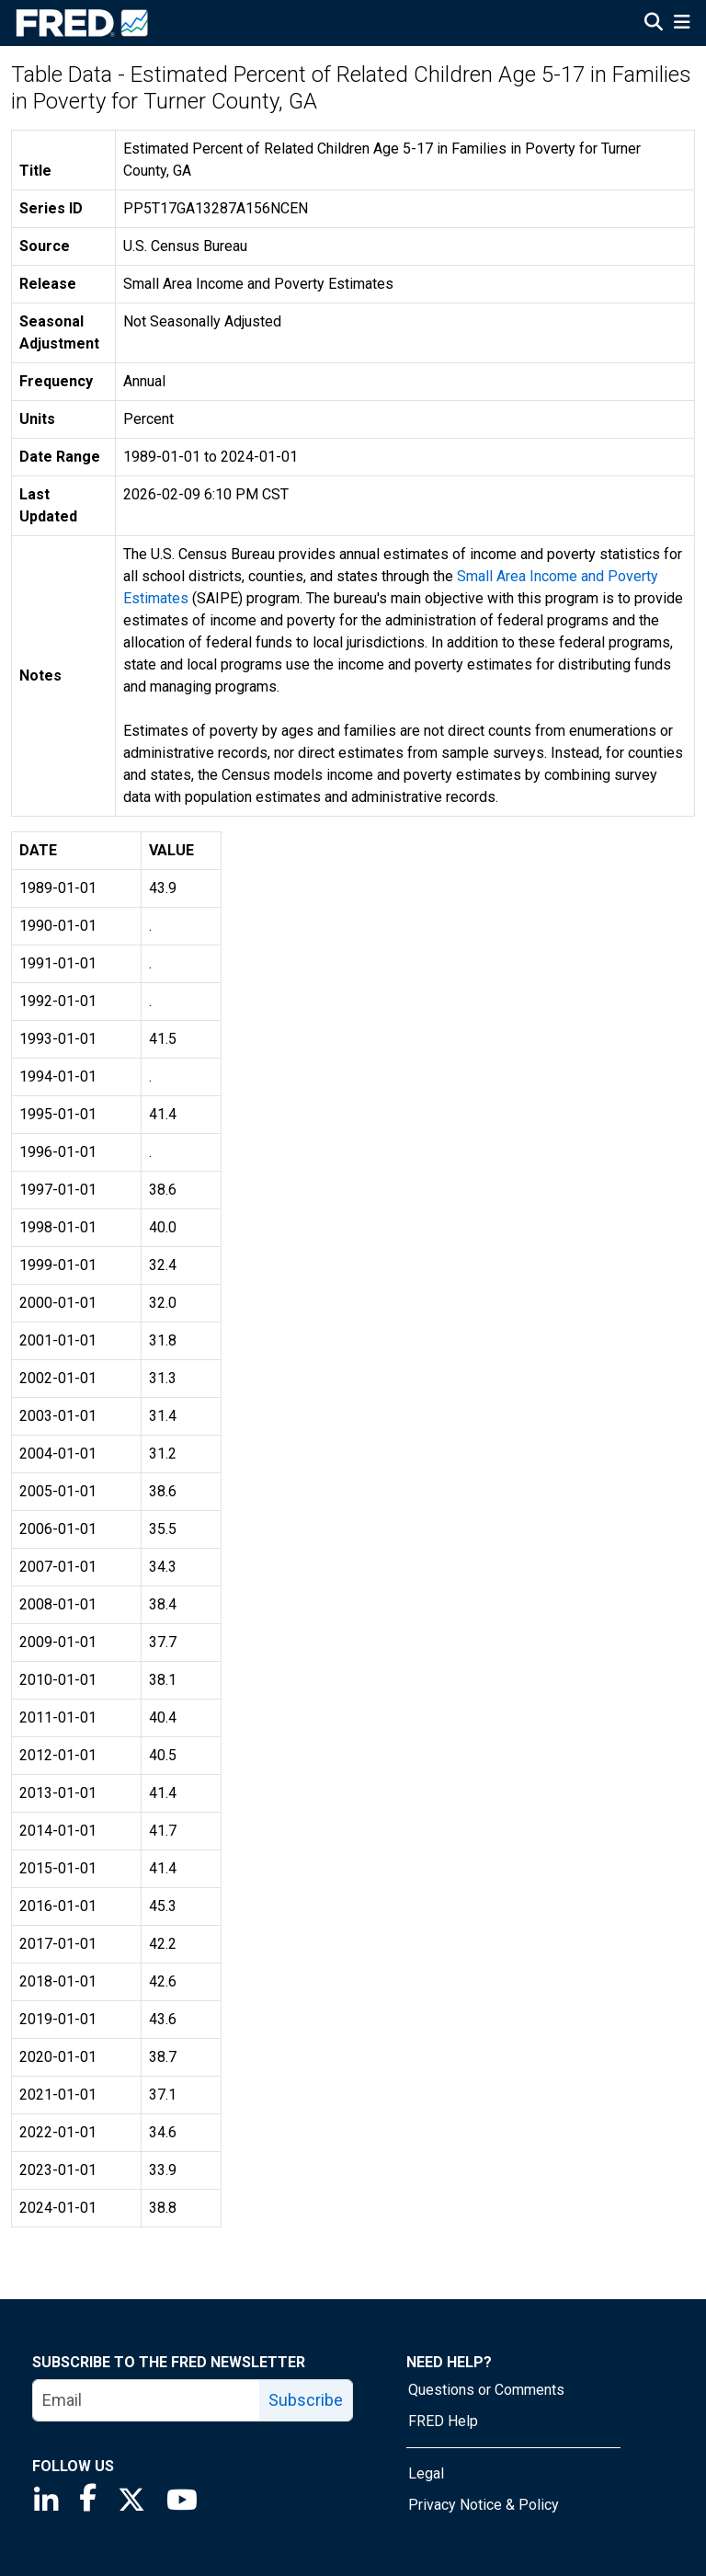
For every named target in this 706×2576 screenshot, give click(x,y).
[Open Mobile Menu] (681, 24)
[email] (146, 2400)
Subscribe (305, 2400)
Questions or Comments (486, 2390)
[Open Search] (653, 24)
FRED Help (443, 2421)
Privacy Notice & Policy (483, 2504)
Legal (426, 2473)
